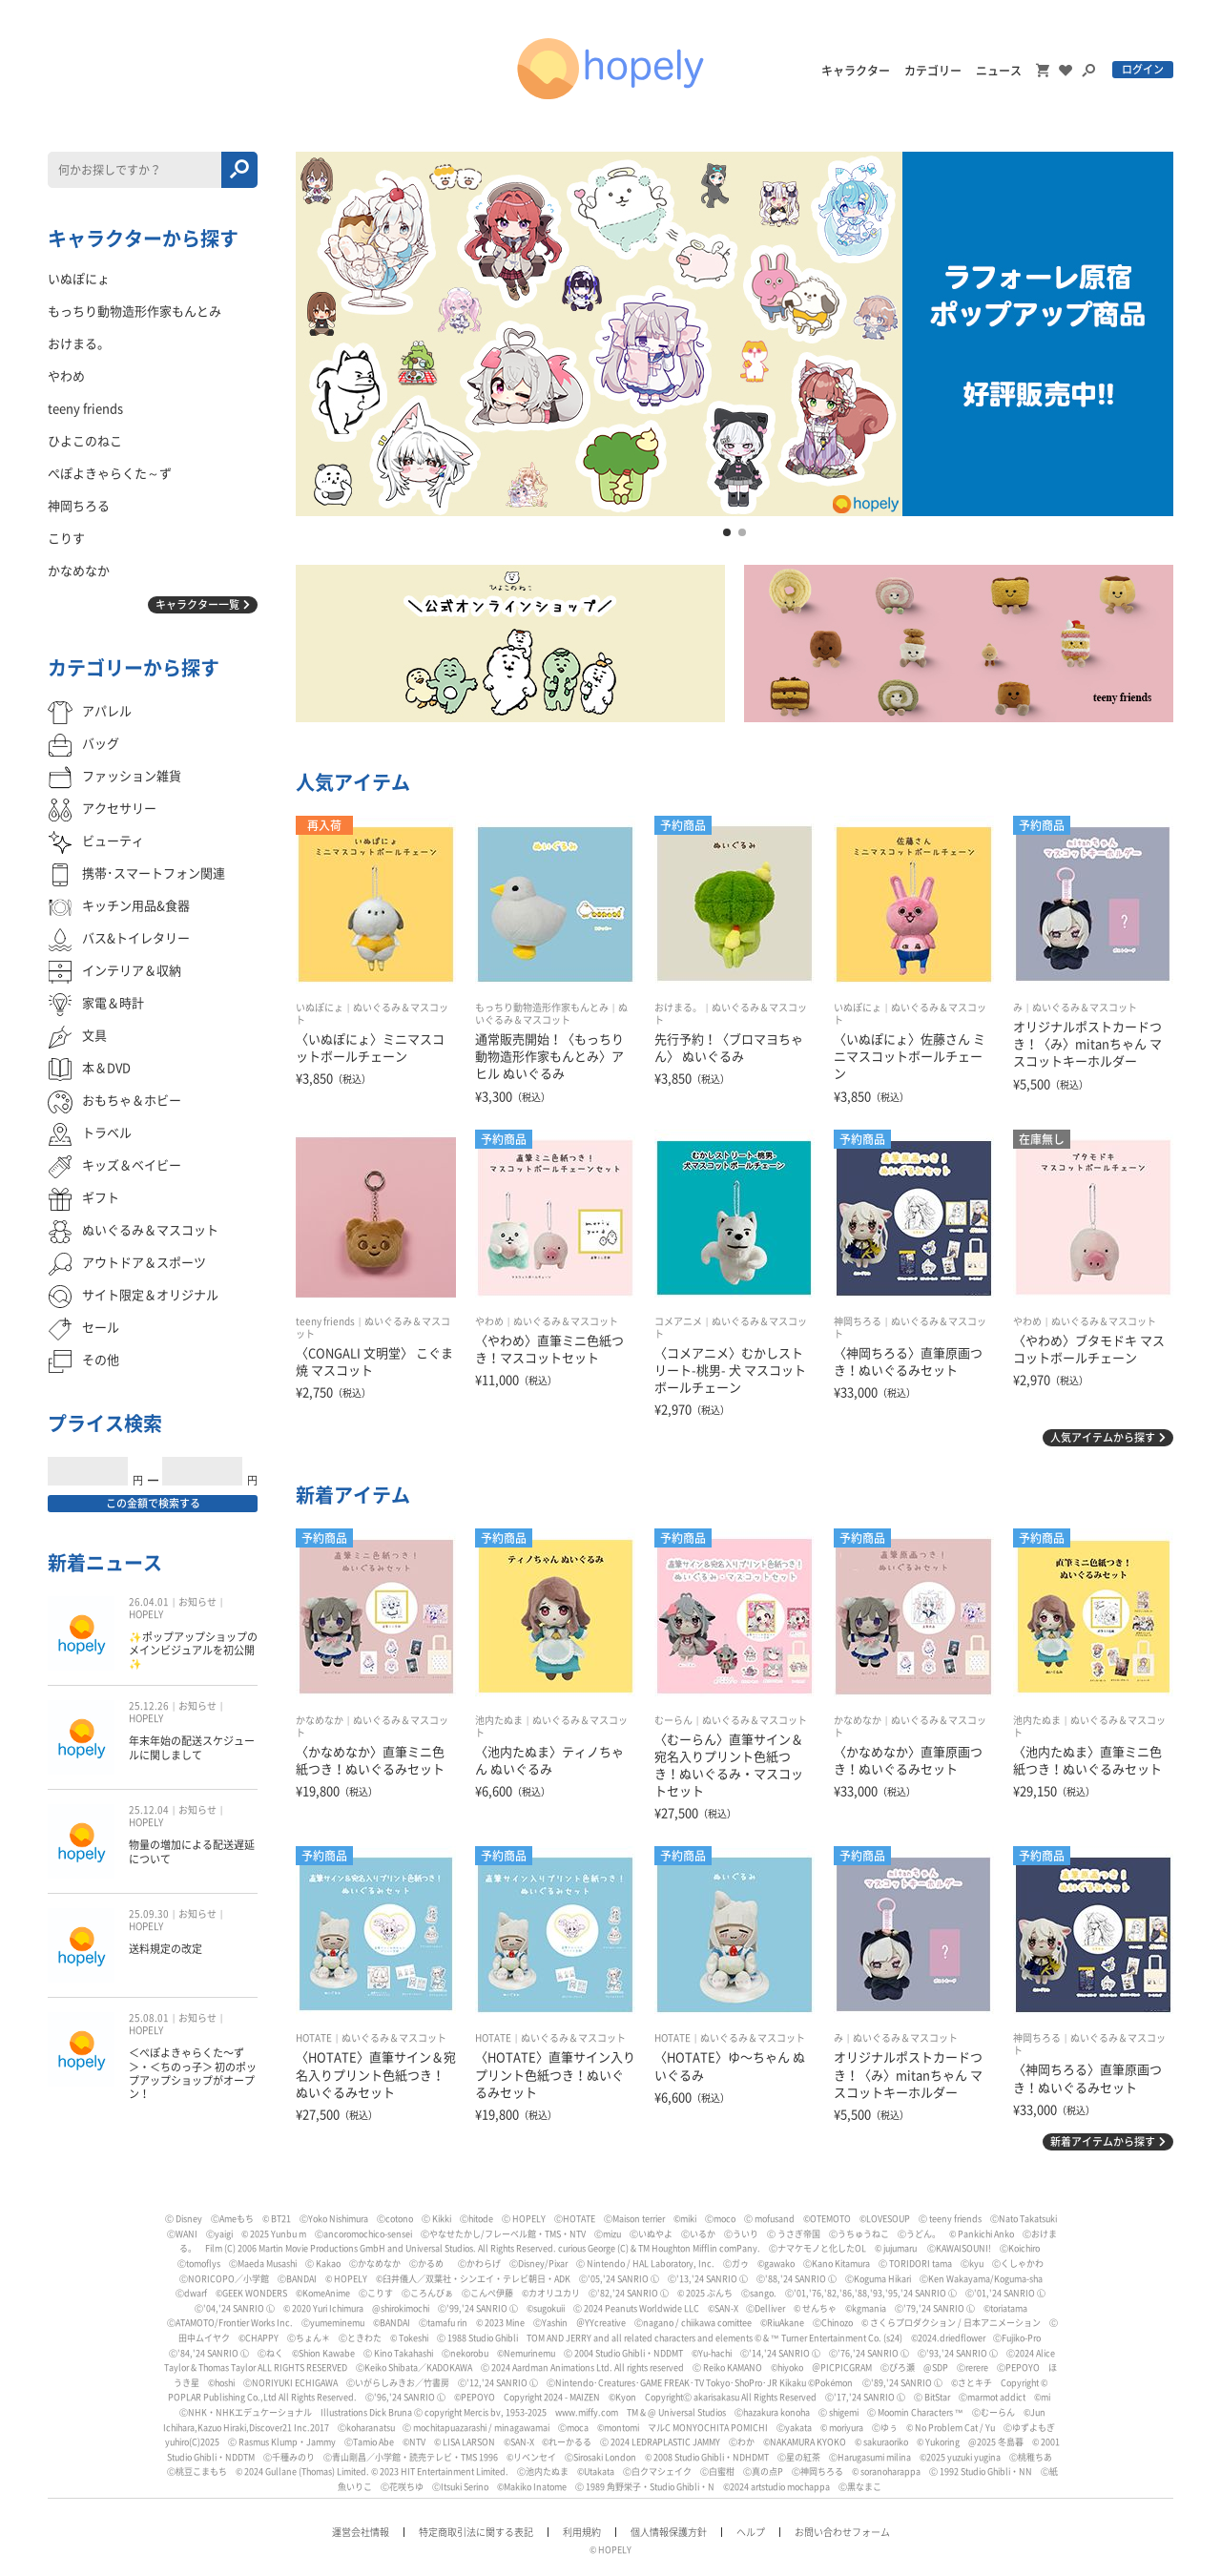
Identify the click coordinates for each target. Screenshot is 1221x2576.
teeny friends (325, 1321)
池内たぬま (499, 1720)
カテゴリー (933, 70)
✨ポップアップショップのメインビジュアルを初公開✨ (193, 1650)
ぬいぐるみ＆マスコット (1084, 1007)
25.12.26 (149, 1706)
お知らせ (197, 1602)
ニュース (999, 70)
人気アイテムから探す (1102, 1437)
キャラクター (855, 70)
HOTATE (314, 2038)
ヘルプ (750, 2532)
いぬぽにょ (319, 1007)
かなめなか (319, 1720)
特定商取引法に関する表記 (476, 2532)
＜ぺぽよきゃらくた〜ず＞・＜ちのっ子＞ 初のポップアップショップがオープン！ (193, 2073)
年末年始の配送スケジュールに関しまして (192, 1747)
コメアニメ (678, 1321)
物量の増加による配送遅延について (192, 1851)
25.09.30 (149, 1914)
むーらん (673, 1720)
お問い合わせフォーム (842, 2532)
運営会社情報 (360, 2532)
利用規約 (582, 2532)
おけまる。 (678, 1007)
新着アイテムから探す (1102, 2141)
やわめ (489, 1321)
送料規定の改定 (165, 1948)
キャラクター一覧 (197, 604)
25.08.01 (149, 2018)
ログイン (1143, 69)
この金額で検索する (153, 1503)
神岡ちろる (857, 1321)
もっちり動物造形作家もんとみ (542, 1007)
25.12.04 (149, 1810)
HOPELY (146, 1614)
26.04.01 (149, 1602)
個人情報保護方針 (669, 2532)
